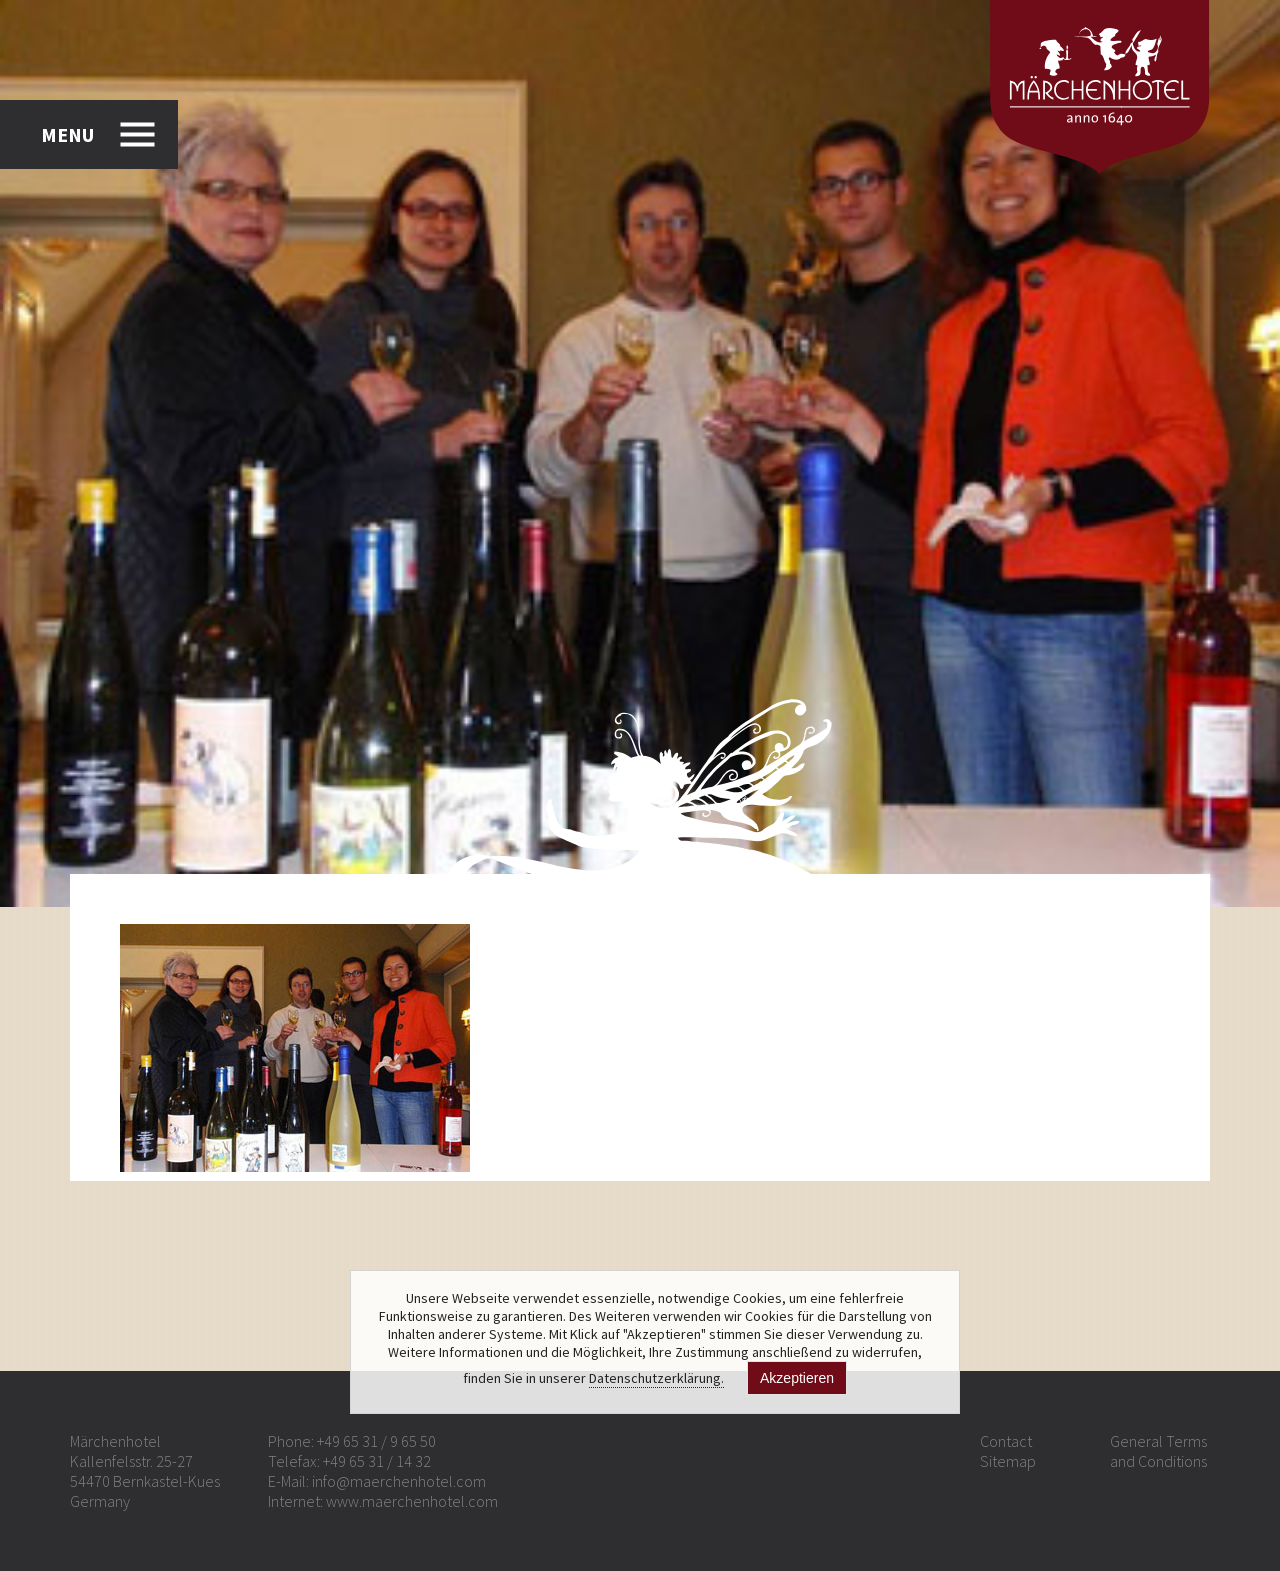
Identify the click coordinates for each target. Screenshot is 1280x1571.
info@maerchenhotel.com (399, 1481)
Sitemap (1008, 1461)
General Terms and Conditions (1158, 1451)
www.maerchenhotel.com (412, 1501)
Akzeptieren (797, 1378)
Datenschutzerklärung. (656, 1378)
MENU (67, 134)
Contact (1006, 1441)
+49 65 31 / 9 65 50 (376, 1441)
